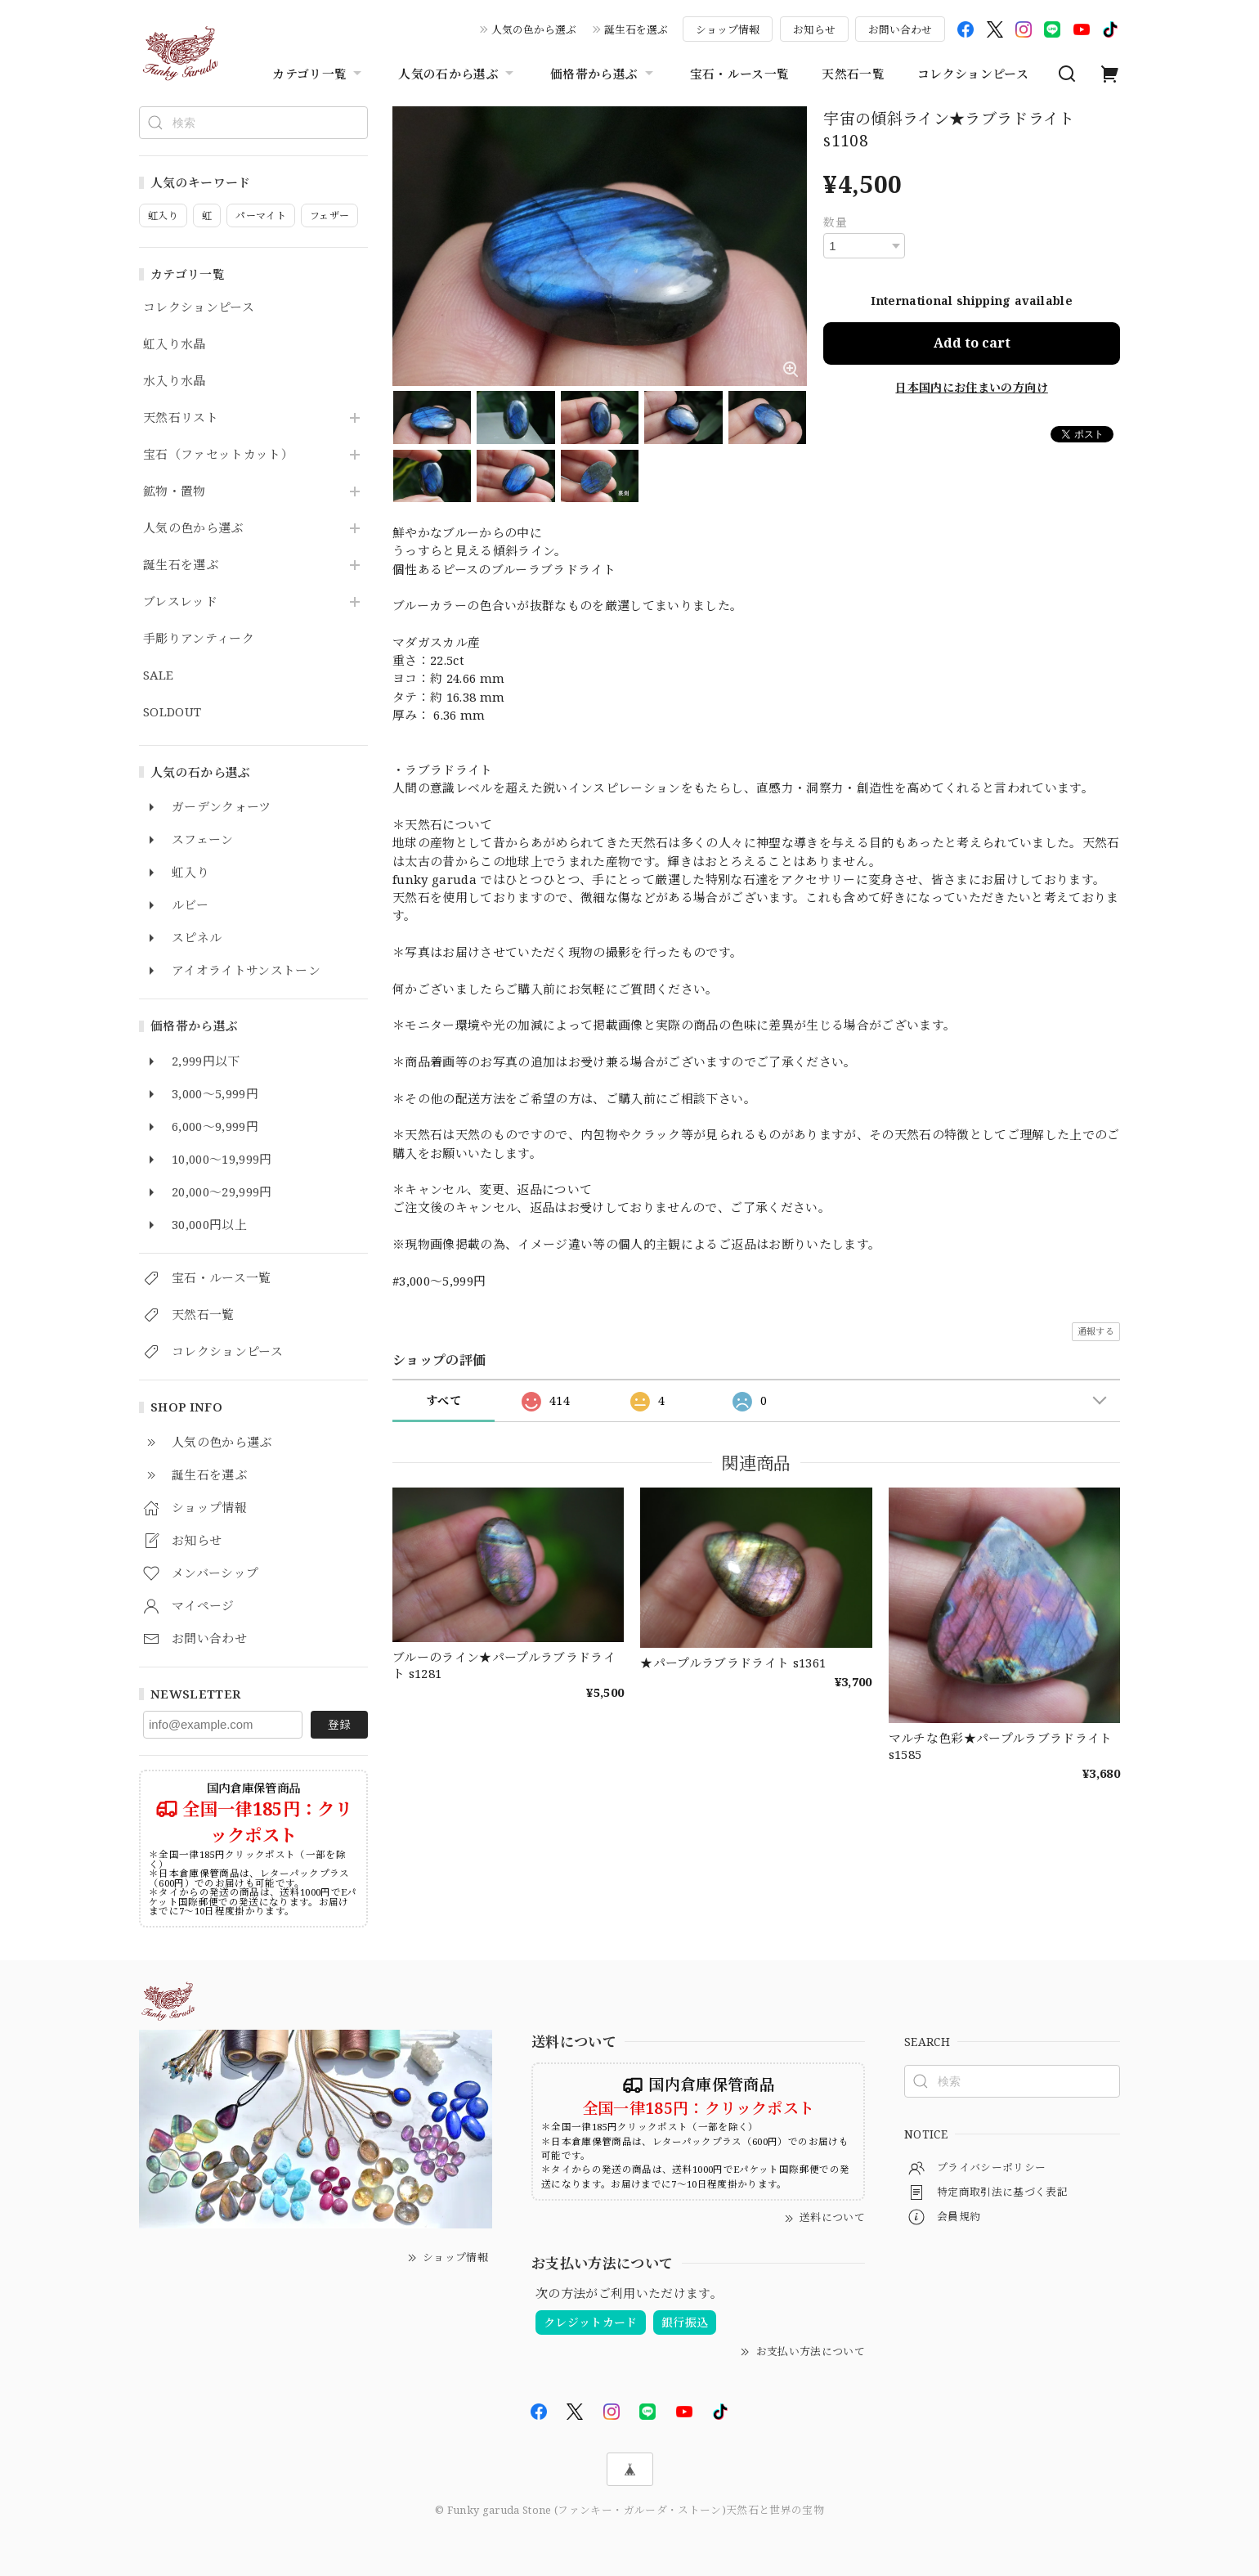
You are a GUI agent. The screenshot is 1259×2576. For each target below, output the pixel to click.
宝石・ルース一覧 (740, 73)
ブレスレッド (180, 602)
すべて (443, 1400)
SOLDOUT (172, 712)
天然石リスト (180, 418)
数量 (835, 222)
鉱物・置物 (174, 491)
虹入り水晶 (174, 344)
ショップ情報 (727, 29)
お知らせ (814, 29)
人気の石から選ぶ (457, 73)
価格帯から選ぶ (603, 73)
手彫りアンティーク (198, 638)
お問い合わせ (900, 29)
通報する (1096, 1331)
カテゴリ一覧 (318, 73)
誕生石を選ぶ (636, 29)
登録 (339, 1724)
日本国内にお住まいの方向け (971, 387)
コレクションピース (972, 73)
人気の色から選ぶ (533, 29)
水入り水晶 (174, 381)
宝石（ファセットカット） (218, 454)
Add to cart (972, 343)
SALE (158, 675)
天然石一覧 (853, 73)
